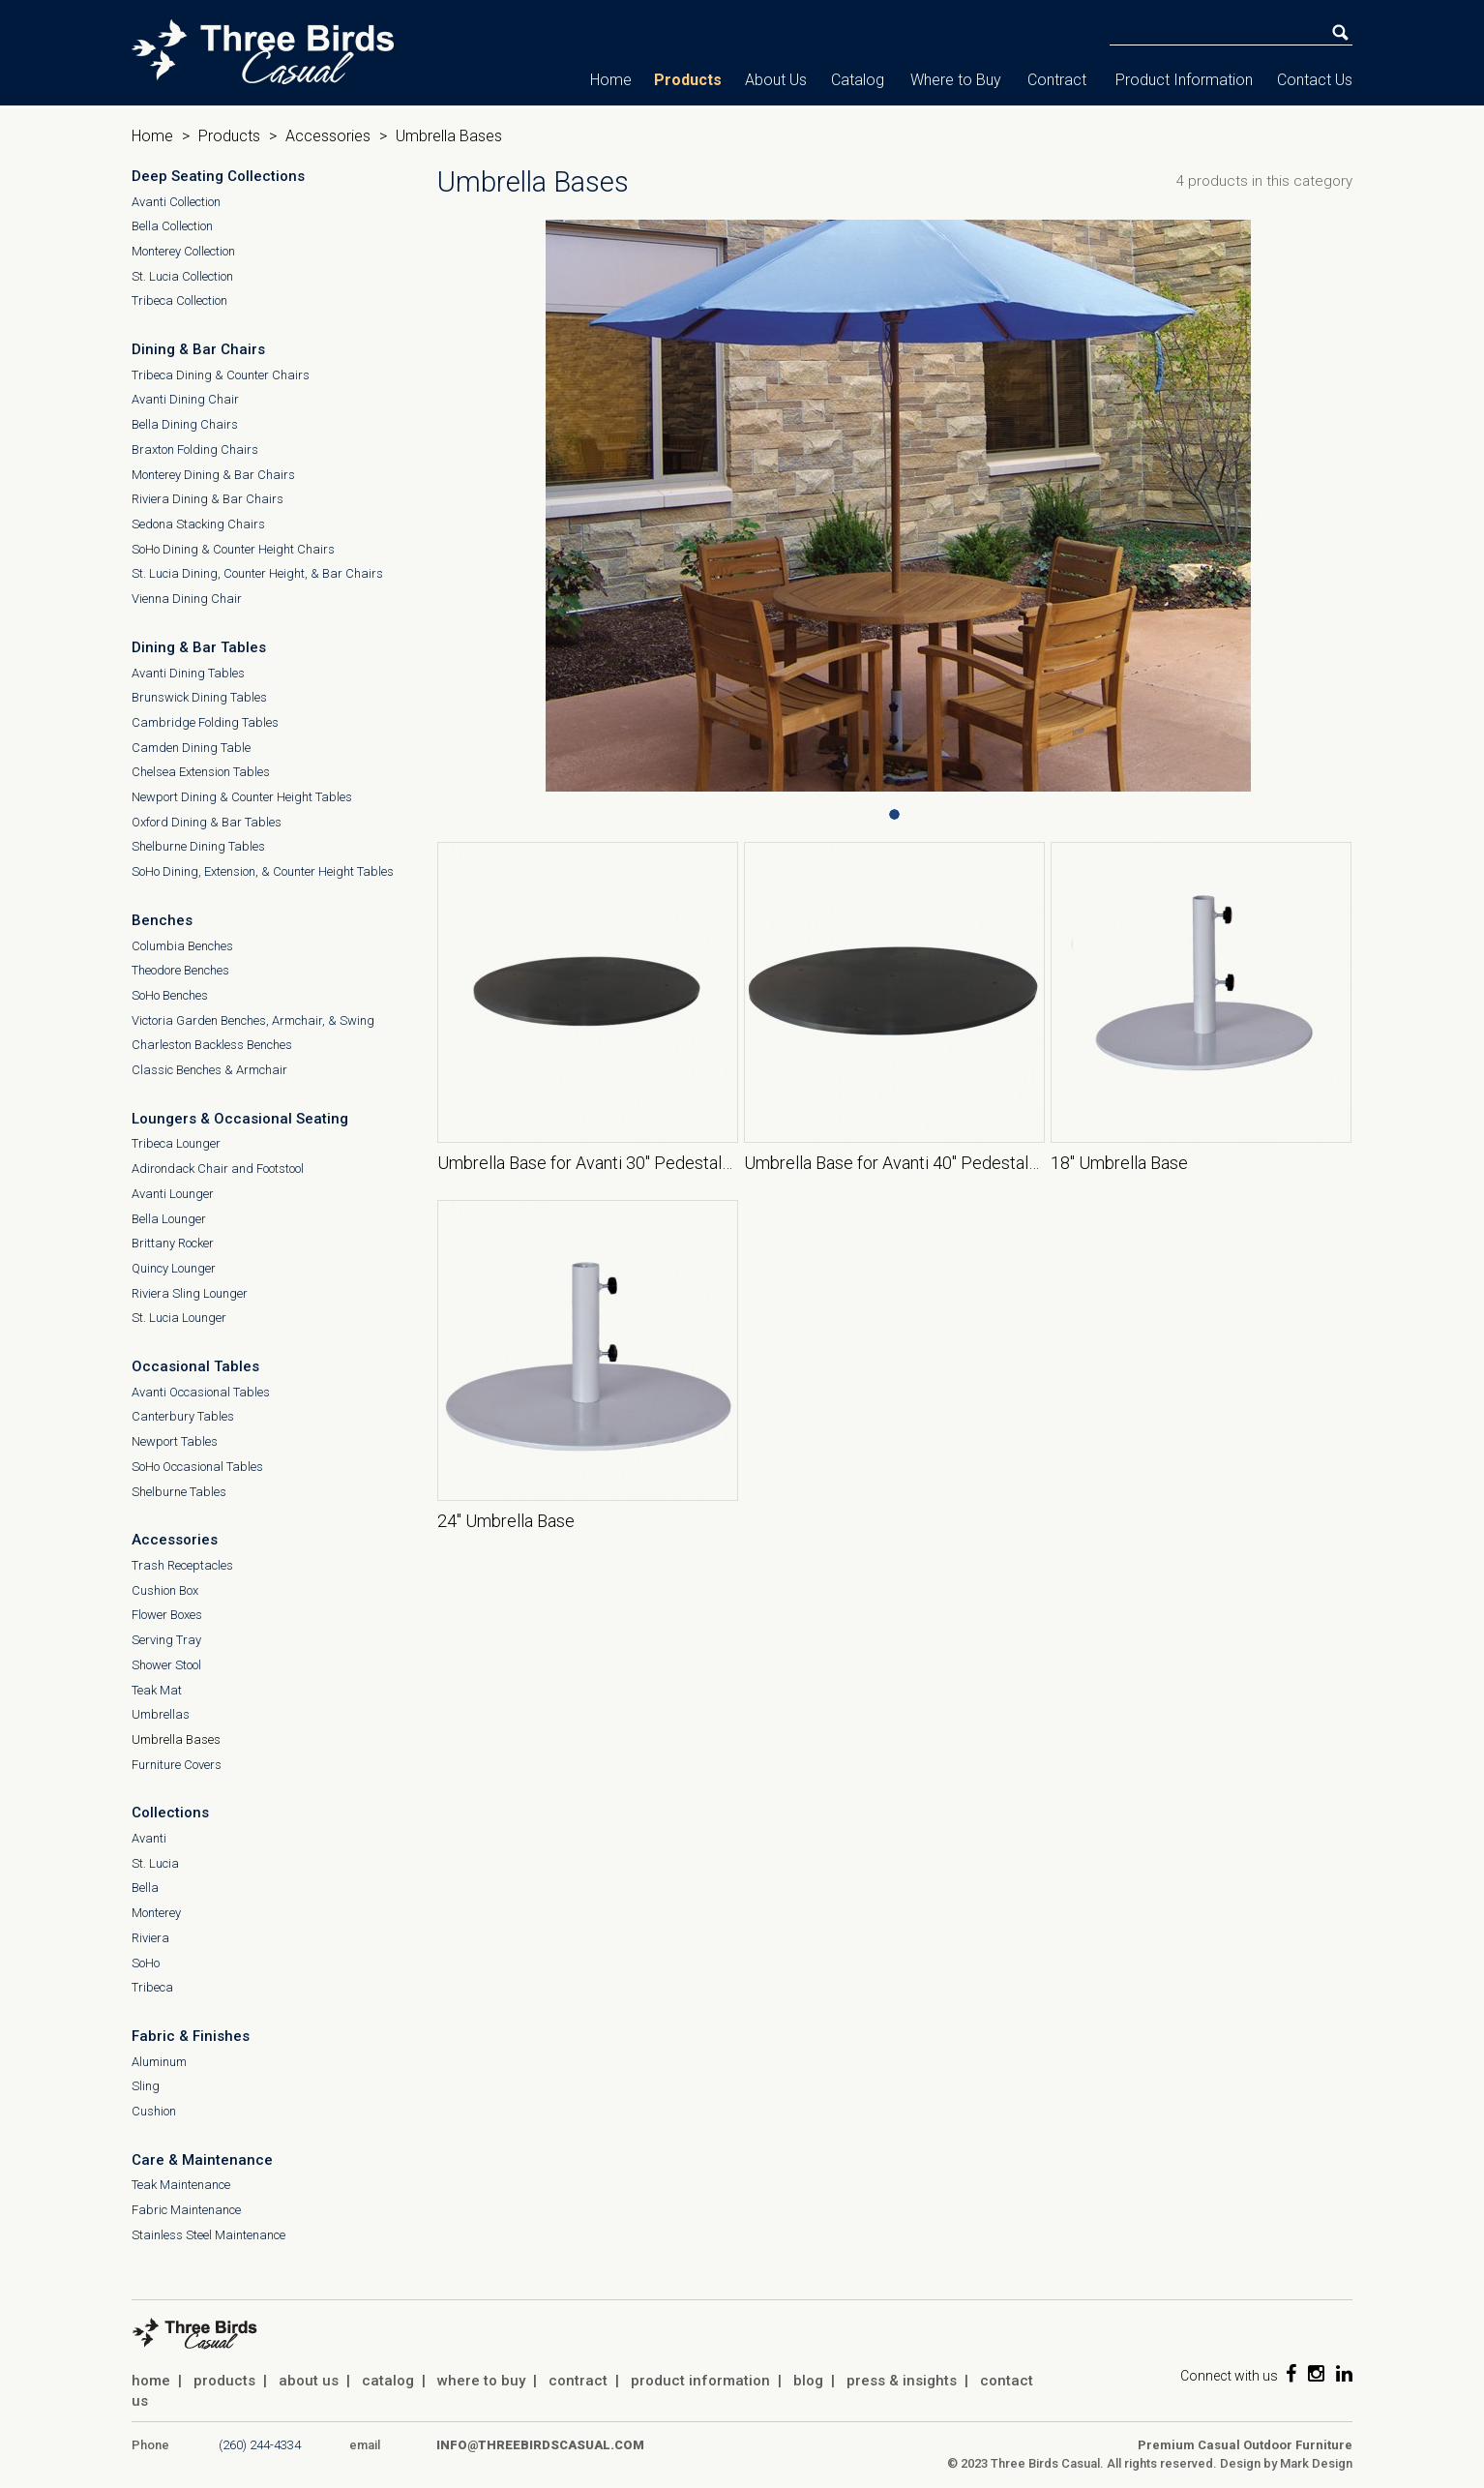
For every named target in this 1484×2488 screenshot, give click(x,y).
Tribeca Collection (179, 300)
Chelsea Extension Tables (201, 771)
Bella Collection (172, 226)
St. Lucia (155, 1863)
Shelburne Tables (179, 1491)
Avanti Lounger (173, 1193)
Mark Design (1316, 2463)
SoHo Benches (170, 995)
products (224, 2380)
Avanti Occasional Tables (201, 1392)
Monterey (156, 1912)
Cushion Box (165, 1590)
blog (808, 2380)
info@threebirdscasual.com (540, 2445)
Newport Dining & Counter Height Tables (242, 797)
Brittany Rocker (173, 1243)
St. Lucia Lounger (179, 1317)
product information (700, 2380)
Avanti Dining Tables (188, 673)
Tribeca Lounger (176, 1143)
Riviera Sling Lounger (190, 1293)
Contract (1056, 80)
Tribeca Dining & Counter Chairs (221, 375)
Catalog (857, 80)
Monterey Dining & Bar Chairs (213, 474)
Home (611, 80)
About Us (776, 80)
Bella (145, 1887)
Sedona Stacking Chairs (198, 524)
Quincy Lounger (174, 1268)
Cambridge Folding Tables (205, 722)
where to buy (481, 2380)
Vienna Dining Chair (187, 598)
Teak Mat (157, 1690)
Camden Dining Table (191, 747)
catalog (388, 2380)
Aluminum (159, 2061)
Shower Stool (166, 1665)
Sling (146, 2086)
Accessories (328, 136)
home (151, 2380)
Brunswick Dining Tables (199, 697)
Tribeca (152, 1987)
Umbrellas (161, 1714)
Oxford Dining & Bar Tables (207, 822)
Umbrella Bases (176, 1739)
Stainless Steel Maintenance (208, 2235)
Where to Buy (955, 80)
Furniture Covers (177, 1764)
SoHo (146, 1963)
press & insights (901, 2380)
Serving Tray (166, 1640)
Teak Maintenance (181, 2184)
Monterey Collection (183, 251)
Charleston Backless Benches (212, 1044)
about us (309, 2380)
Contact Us (1314, 80)
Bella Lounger (169, 1219)
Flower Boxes (167, 1614)
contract (578, 2380)
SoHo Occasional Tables (197, 1466)
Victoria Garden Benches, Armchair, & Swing (253, 1020)
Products (688, 80)
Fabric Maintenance (186, 2210)
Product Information (1184, 80)
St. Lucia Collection (182, 276)
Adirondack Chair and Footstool (218, 1168)
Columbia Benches (182, 946)
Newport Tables (175, 1441)
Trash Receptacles (182, 1565)
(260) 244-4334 (260, 2445)
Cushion (154, 2111)
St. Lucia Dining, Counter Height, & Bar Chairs (257, 573)
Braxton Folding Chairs (195, 449)
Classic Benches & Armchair (209, 1070)
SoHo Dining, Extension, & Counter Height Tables (263, 871)
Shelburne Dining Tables (198, 846)
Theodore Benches (180, 970)
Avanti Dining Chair (185, 399)
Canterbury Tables (183, 1416)
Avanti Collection (176, 202)
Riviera (150, 1938)
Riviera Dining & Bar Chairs (207, 499)
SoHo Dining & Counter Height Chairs (233, 549)
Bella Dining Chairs (185, 424)
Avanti (149, 1838)
